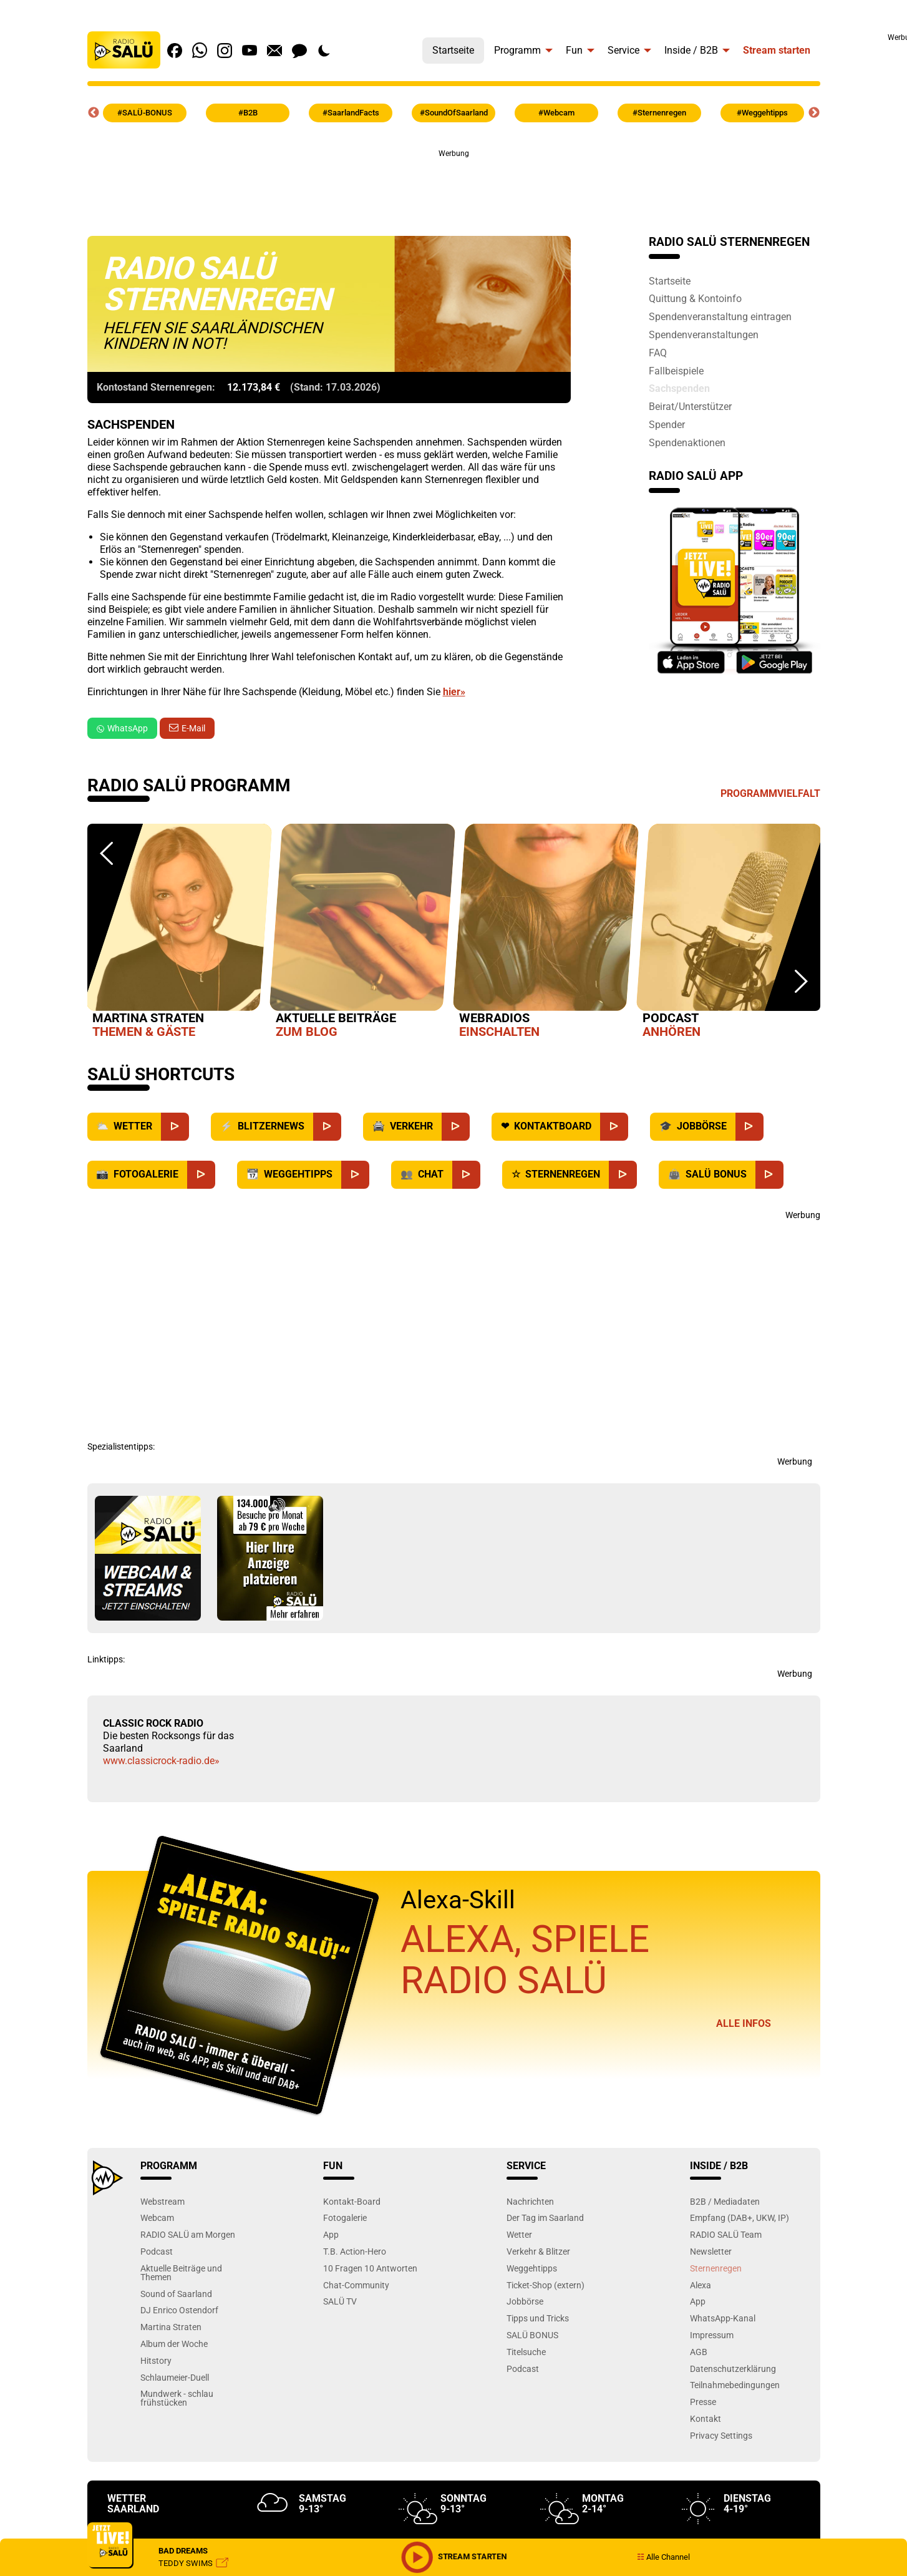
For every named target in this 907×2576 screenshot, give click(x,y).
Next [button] (814, 113)
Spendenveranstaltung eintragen (720, 316)
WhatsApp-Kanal (722, 2318)
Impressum (712, 2334)
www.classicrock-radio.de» (161, 1761)
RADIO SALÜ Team (726, 2234)
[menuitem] (453, 47)
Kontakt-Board (352, 2201)
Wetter (519, 2234)
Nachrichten (530, 2201)
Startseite (453, 50)
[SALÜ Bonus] (769, 1175)
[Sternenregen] (623, 1175)
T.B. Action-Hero (354, 2251)
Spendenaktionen (687, 442)
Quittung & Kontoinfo (695, 298)
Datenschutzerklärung (733, 2368)
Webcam (157, 2217)
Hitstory (156, 2360)
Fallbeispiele (676, 370)
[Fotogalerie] (201, 1175)
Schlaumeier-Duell (174, 2377)
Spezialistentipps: (121, 1446)
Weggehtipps (532, 2268)
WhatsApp (122, 728)
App (331, 2234)
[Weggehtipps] (355, 1175)
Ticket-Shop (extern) (545, 2285)
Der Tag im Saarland (545, 2217)
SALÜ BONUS (532, 2334)
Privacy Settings (721, 2435)
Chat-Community (356, 2285)
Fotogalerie (345, 2217)
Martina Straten (170, 2326)
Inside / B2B (691, 50)
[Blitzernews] (327, 1127)
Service (623, 50)
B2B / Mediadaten (725, 2201)
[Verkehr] (456, 1127)
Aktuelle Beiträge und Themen (181, 2272)
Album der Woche (174, 2343)
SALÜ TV (340, 2301)
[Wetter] (175, 1127)
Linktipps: (106, 1659)
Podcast (156, 2251)
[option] (179, 933)
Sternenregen (716, 2268)
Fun (574, 50)
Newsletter (711, 2251)
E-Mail (193, 728)
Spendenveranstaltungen (704, 334)
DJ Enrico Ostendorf (179, 2310)
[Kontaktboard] (614, 1127)
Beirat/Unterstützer (690, 406)
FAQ (658, 352)
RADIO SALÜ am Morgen (187, 2234)
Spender (667, 424)
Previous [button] (93, 113)
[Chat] (466, 1175)
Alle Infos (743, 2023)
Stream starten (776, 50)
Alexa (700, 2285)
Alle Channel (663, 2557)
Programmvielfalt (770, 793)
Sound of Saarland (176, 2293)
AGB (698, 2351)
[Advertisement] (453, 188)
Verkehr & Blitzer (538, 2251)
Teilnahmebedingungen (735, 2384)
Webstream (162, 2201)
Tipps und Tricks (538, 2318)
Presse (703, 2401)
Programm (517, 50)
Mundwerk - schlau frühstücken (176, 2398)
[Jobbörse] (749, 1127)
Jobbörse (525, 2301)
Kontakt (705, 2418)
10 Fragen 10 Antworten (370, 2268)
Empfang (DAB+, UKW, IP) (739, 2217)
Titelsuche (526, 2351)
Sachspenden (679, 388)
